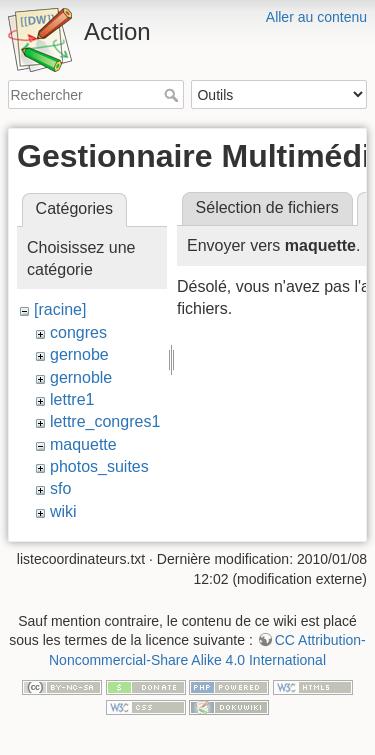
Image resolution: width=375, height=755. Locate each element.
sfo (60, 488)
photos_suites (99, 466)
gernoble (81, 377)
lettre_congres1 (105, 421)
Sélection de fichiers (267, 207)
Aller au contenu (316, 17)
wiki (63, 511)
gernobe (79, 354)
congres (78, 332)
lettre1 (72, 399)
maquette (83, 444)
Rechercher (173, 95)
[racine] (60, 309)
